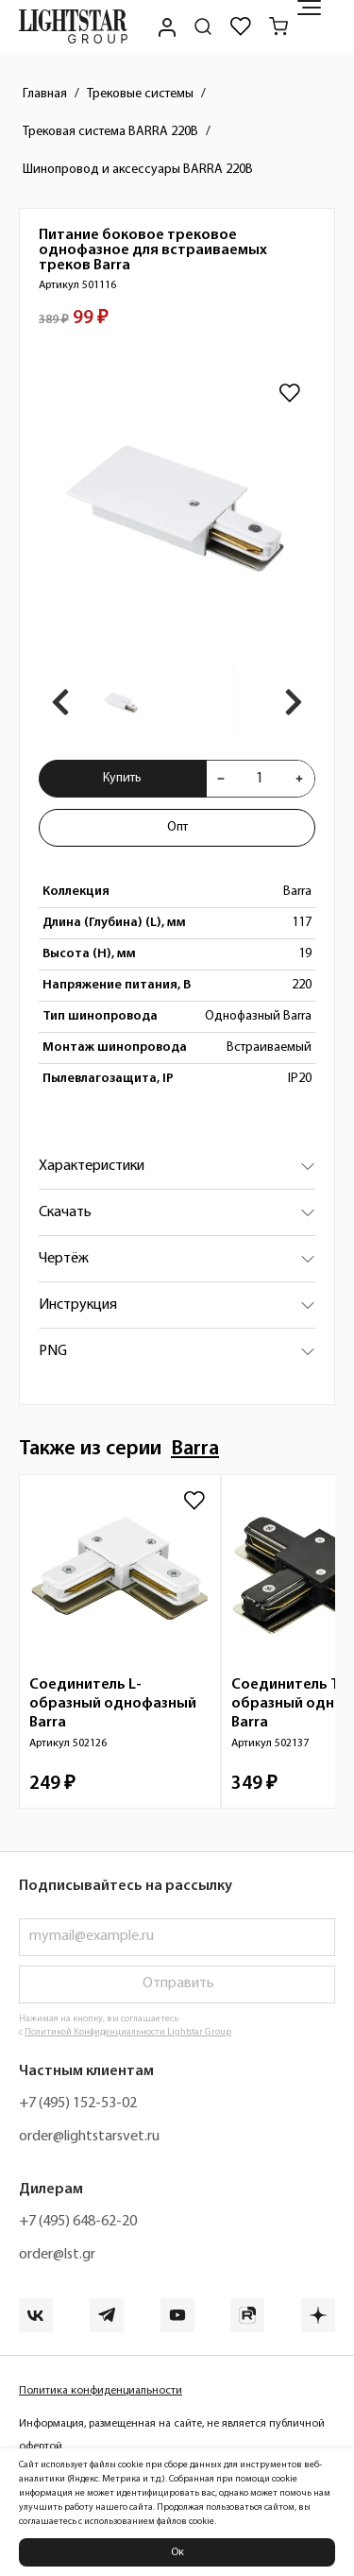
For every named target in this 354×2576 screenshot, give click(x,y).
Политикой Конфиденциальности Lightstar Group (128, 2032)
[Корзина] (278, 26)
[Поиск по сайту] (203, 26)
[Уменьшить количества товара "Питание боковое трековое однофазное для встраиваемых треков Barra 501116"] (221, 779)
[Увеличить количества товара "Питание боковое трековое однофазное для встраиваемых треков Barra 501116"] (299, 779)
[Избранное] (241, 26)
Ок (177, 2552)
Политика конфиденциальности (100, 2390)
